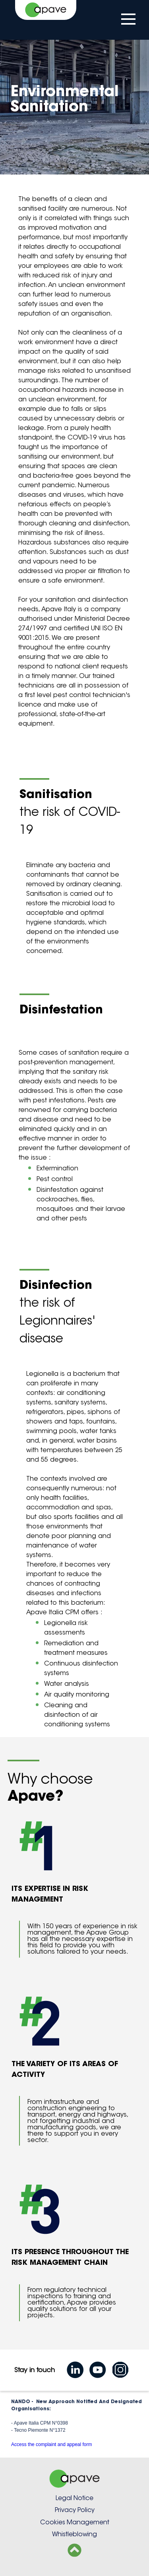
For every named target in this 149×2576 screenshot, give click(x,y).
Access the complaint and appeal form (51, 2444)
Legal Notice (74, 2498)
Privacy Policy (75, 2510)
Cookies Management (74, 2522)
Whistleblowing (74, 2534)
